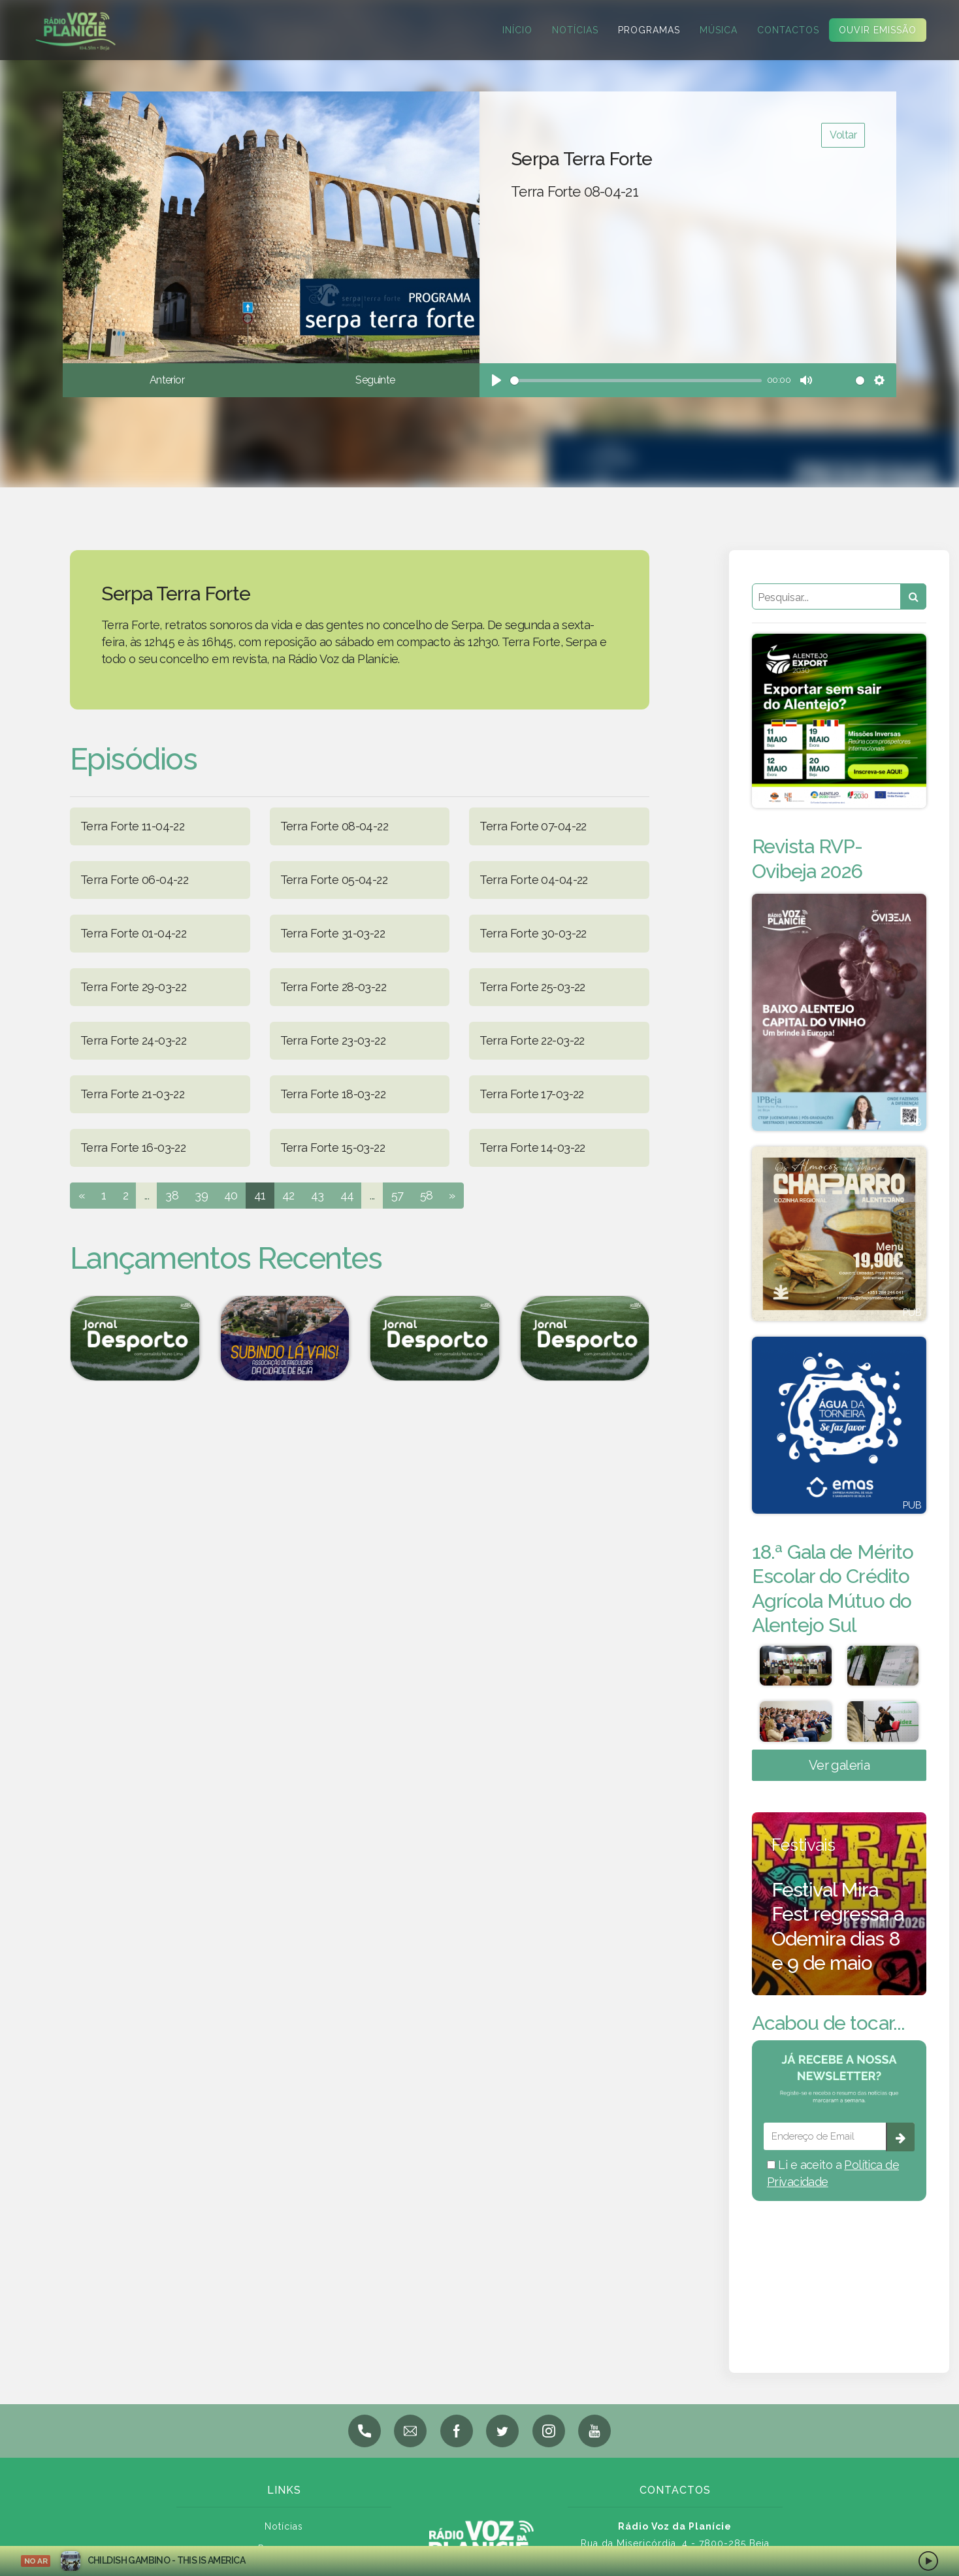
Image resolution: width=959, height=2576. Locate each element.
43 (317, 1195)
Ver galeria (839, 1765)
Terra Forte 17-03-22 (531, 1094)
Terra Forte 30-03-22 (532, 933)
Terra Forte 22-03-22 (531, 1040)
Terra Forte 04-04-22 (533, 880)
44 (347, 1195)
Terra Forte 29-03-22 (133, 987)
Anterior (167, 380)
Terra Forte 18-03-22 (332, 1094)
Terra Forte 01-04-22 (133, 933)
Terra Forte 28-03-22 (333, 987)
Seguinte (375, 380)
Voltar (843, 135)
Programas (641, 30)
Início (509, 30)
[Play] (496, 380)
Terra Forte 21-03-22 (132, 1094)
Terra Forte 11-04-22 (132, 826)
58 (426, 1195)
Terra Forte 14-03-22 (532, 1147)
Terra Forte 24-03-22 (133, 1040)
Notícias (567, 30)
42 (288, 1195)
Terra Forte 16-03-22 (133, 1147)
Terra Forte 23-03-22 (332, 1040)
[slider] (636, 380)
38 (171, 1195)
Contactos (780, 30)
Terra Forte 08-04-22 (334, 826)
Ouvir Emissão (869, 30)
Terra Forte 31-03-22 (332, 933)
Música (710, 30)
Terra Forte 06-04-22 (134, 880)
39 (201, 1195)
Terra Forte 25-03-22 (532, 987)
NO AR (35, 2561)
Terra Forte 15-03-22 (332, 1147)
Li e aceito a (833, 2173)
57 (397, 1195)
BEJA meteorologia (839, 2270)
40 (231, 1195)
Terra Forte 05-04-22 (333, 880)
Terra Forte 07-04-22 (532, 826)
